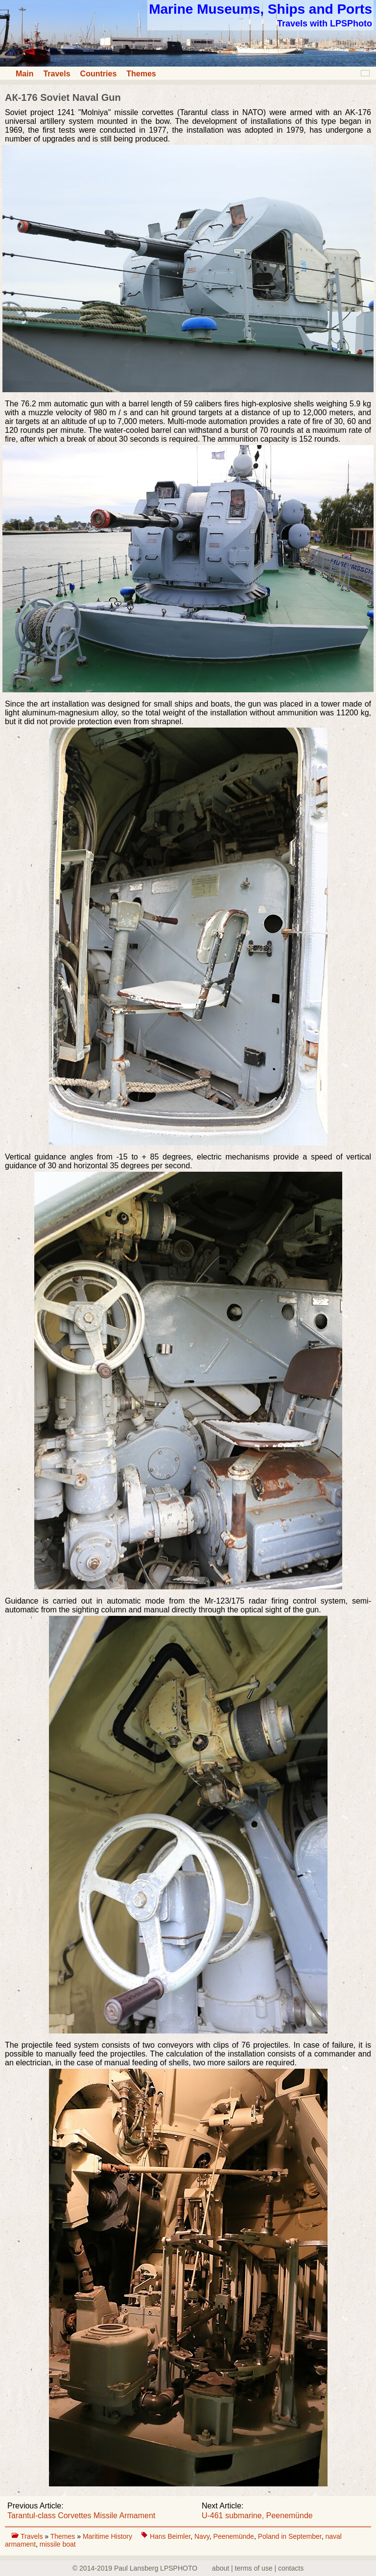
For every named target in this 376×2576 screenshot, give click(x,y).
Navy (202, 2536)
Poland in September (290, 2536)
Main (24, 74)
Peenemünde (233, 2536)
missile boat (58, 2544)
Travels (56, 74)
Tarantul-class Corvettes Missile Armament (81, 2515)
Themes (141, 74)
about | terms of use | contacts (258, 2568)
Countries (98, 74)
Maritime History (108, 2536)
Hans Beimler (170, 2536)
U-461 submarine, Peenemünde (257, 2515)
